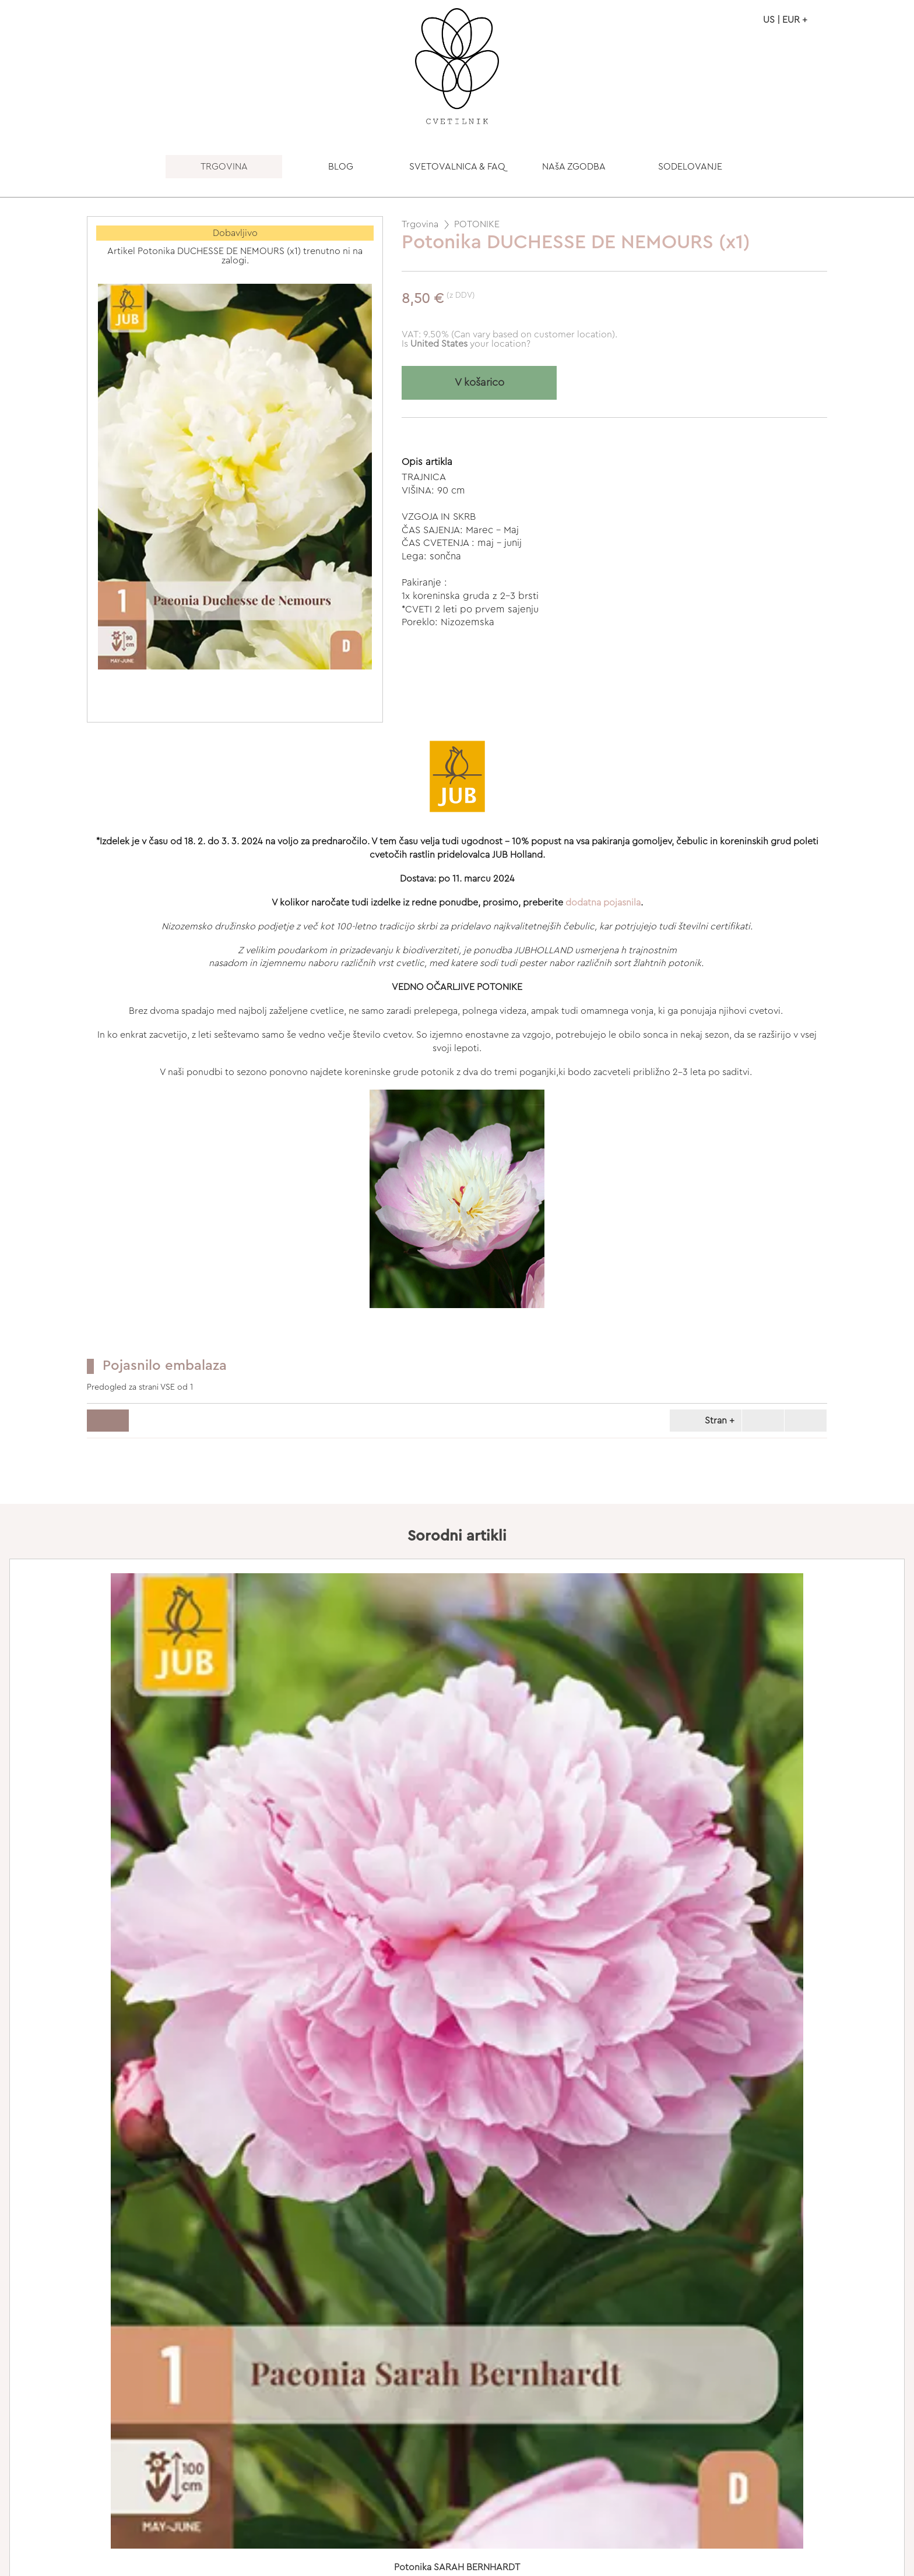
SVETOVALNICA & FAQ (457, 166)
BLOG (340, 166)
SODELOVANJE (690, 166)
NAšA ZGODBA (574, 166)
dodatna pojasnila (603, 902)
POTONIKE (477, 224)
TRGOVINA (224, 166)
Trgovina (420, 224)
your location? (470, 343)
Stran (703, 1420)
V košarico (479, 382)
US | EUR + (785, 19)
